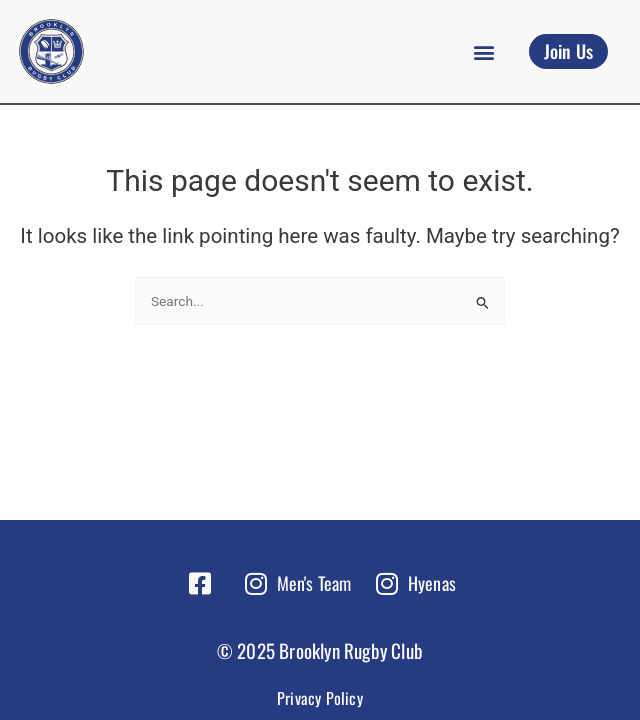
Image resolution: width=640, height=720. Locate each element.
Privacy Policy (320, 698)
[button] (484, 51)
